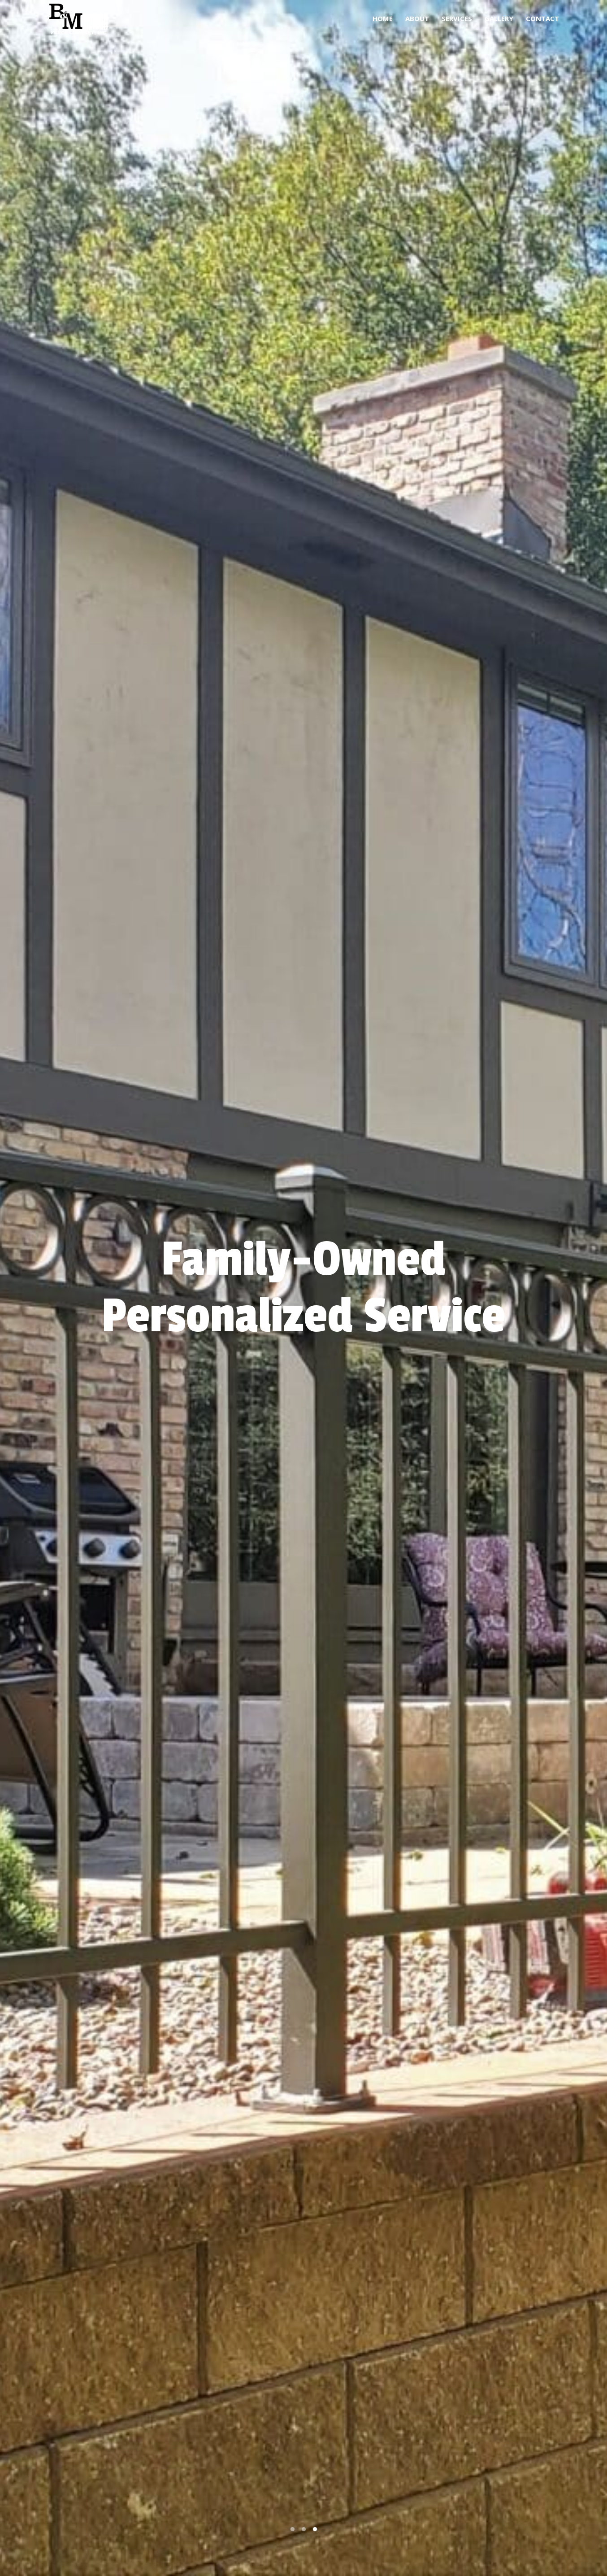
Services (457, 18)
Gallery (499, 18)
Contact (542, 18)
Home (383, 18)
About (417, 18)
